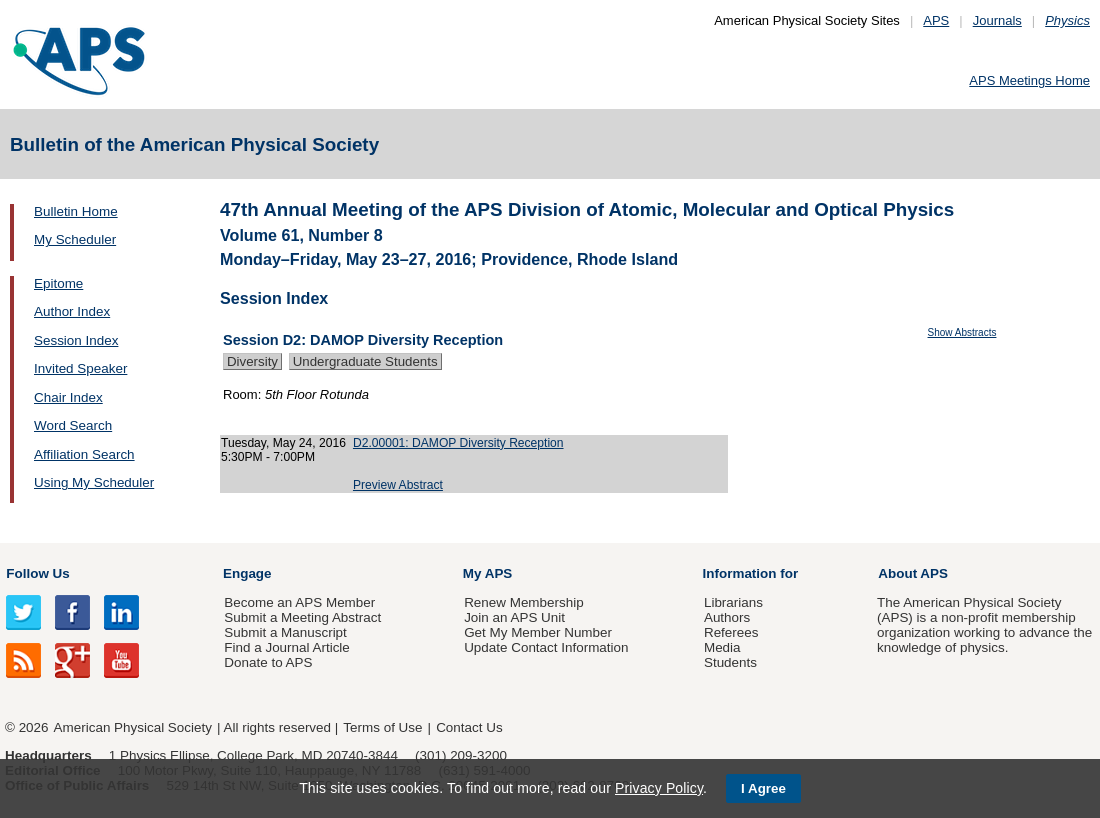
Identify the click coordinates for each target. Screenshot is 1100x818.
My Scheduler (75, 239)
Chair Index (68, 397)
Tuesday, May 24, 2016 (283, 443)
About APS (913, 573)
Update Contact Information (546, 647)
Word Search (73, 425)
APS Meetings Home (1029, 80)
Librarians (733, 602)
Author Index (72, 311)
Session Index (76, 340)
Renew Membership (524, 602)
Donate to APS (268, 662)
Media (722, 647)
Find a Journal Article (286, 647)
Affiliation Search (84, 454)
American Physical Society (133, 727)
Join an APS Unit (514, 617)
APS (936, 20)
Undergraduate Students (365, 361)
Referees (731, 632)
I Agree (763, 788)
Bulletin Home (76, 211)
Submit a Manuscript (285, 632)
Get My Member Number (538, 632)
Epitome (58, 283)
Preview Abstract (398, 485)
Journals (997, 20)
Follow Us (37, 573)
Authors (727, 617)
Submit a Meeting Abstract (302, 617)
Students (730, 662)
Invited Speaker (80, 368)
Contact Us (469, 727)
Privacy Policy (659, 788)
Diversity (252, 361)
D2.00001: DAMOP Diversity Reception (458, 443)
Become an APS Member (299, 602)
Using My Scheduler (94, 482)
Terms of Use (382, 727)
